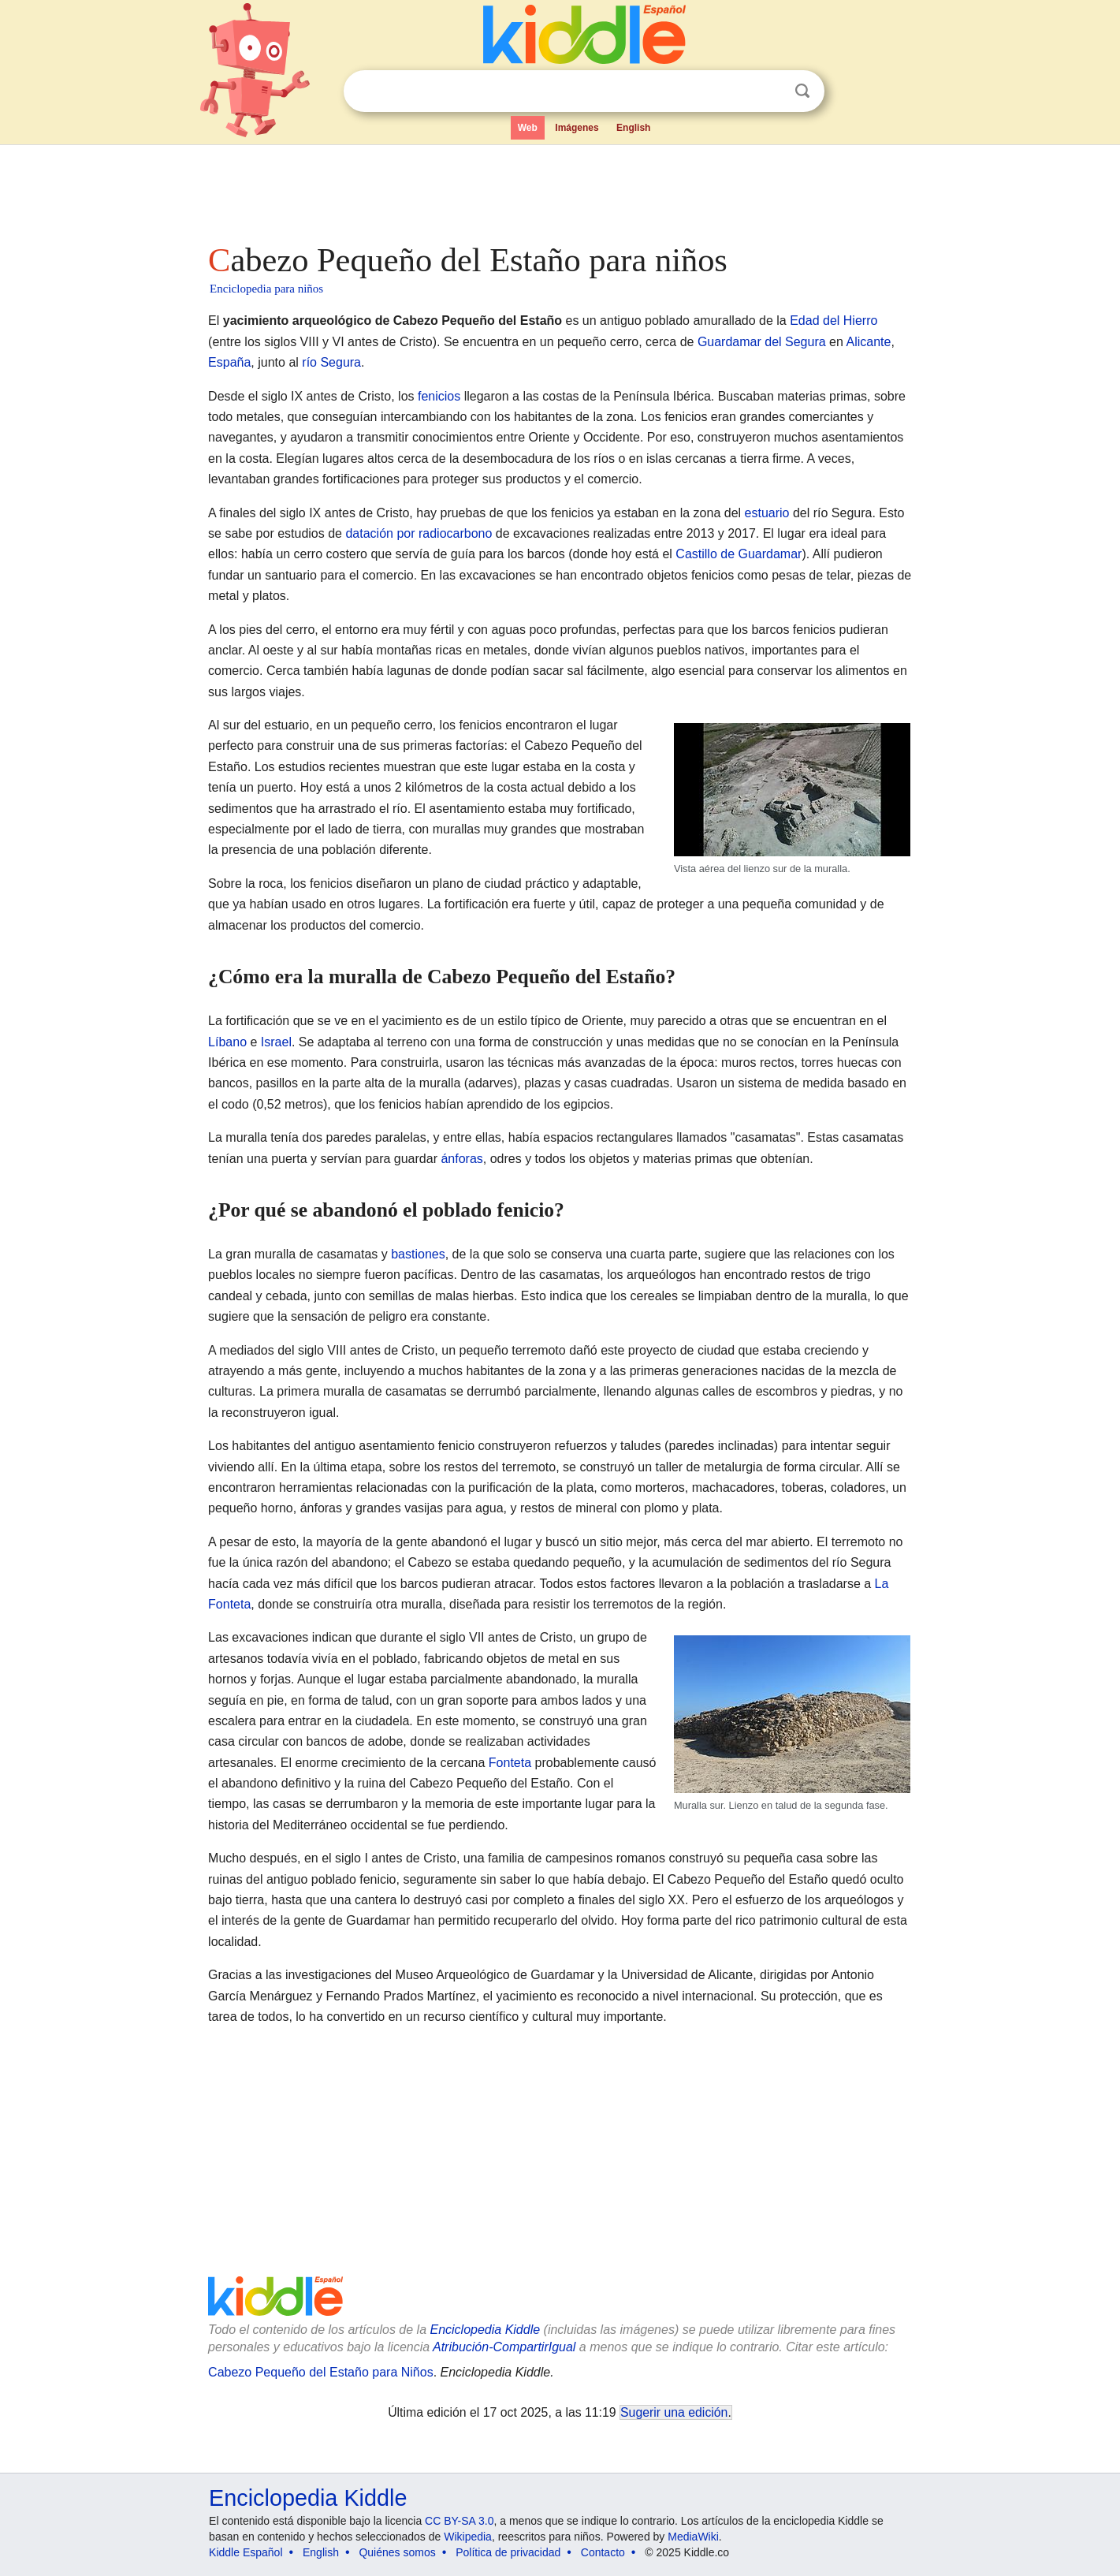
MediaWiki (693, 2536)
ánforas (461, 1158)
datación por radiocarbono (418, 533)
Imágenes (576, 127)
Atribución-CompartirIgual (504, 2347)
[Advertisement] (559, 189)
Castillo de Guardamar (738, 554)
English (633, 127)
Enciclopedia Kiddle (485, 2329)
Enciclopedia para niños (266, 288)
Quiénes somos (397, 2552)
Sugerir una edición (673, 2412)
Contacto (603, 2552)
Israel (276, 1042)
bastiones (418, 1254)
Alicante (868, 342)
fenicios (439, 396)
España (229, 362)
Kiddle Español (245, 2552)
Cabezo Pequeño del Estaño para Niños (320, 2372)
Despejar (770, 91)
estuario (767, 513)
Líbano (227, 1042)
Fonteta (510, 1762)
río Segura (331, 362)
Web (528, 127)
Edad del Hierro (833, 320)
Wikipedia (468, 2536)
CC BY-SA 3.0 (459, 2520)
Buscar (802, 91)
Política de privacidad (508, 2552)
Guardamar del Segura (762, 342)
